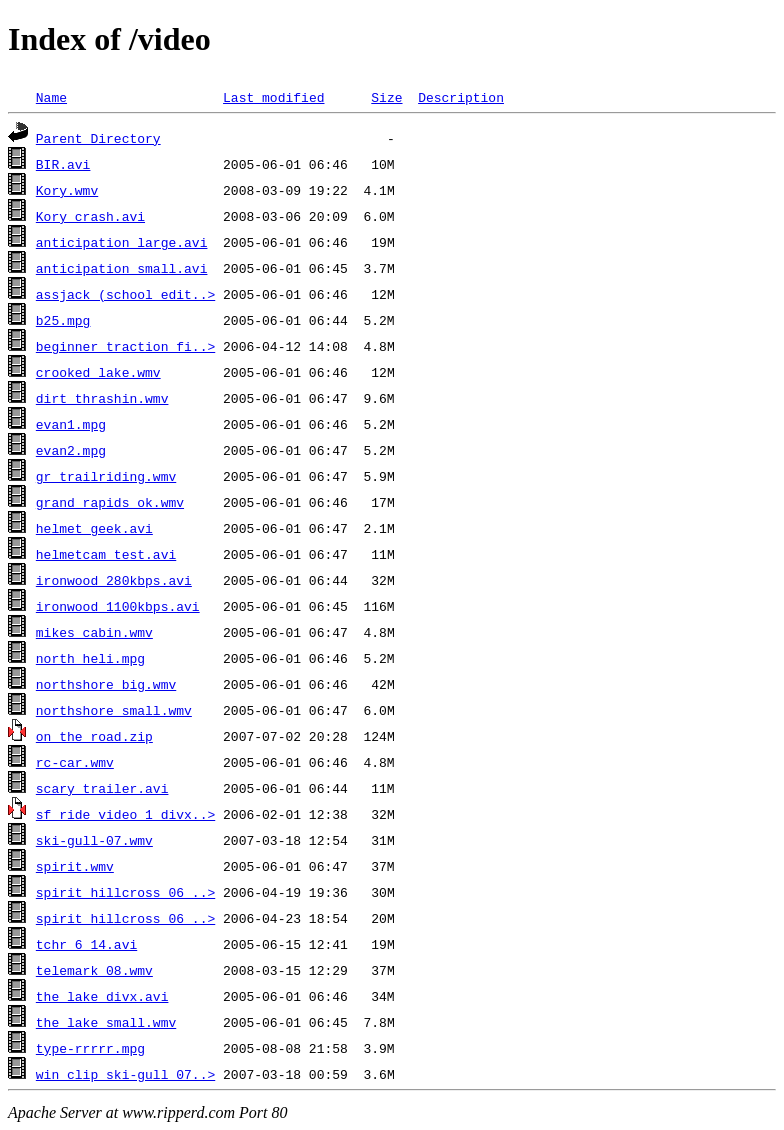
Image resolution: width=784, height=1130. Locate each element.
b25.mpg (63, 320)
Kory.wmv (67, 190)
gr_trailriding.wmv (106, 476)
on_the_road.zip (94, 736)
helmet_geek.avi (94, 528)
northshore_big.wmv (106, 684)
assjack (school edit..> (125, 294)
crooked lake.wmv (98, 372)
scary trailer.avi (102, 788)
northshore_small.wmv (114, 710)
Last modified (273, 97)
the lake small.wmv (106, 1022)
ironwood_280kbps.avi (114, 580)
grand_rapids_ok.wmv (110, 502)
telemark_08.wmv (94, 970)
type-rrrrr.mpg (90, 1048)
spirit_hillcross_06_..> (125, 892)
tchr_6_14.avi (86, 944)
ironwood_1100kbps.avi (118, 606)
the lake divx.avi (102, 996)
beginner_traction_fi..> (125, 346)
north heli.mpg (90, 658)
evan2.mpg (71, 450)
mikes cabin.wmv (94, 632)
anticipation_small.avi (122, 268)
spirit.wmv (75, 866)
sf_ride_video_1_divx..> (125, 814)
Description (461, 97)
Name (51, 97)
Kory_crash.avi (90, 216)
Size (386, 97)
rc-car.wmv (75, 762)
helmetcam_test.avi (106, 554)
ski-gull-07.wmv (94, 840)
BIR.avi (63, 164)
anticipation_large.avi (122, 242)
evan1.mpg (71, 424)
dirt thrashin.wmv (102, 398)
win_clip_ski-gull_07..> (125, 1074)
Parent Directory (98, 138)
